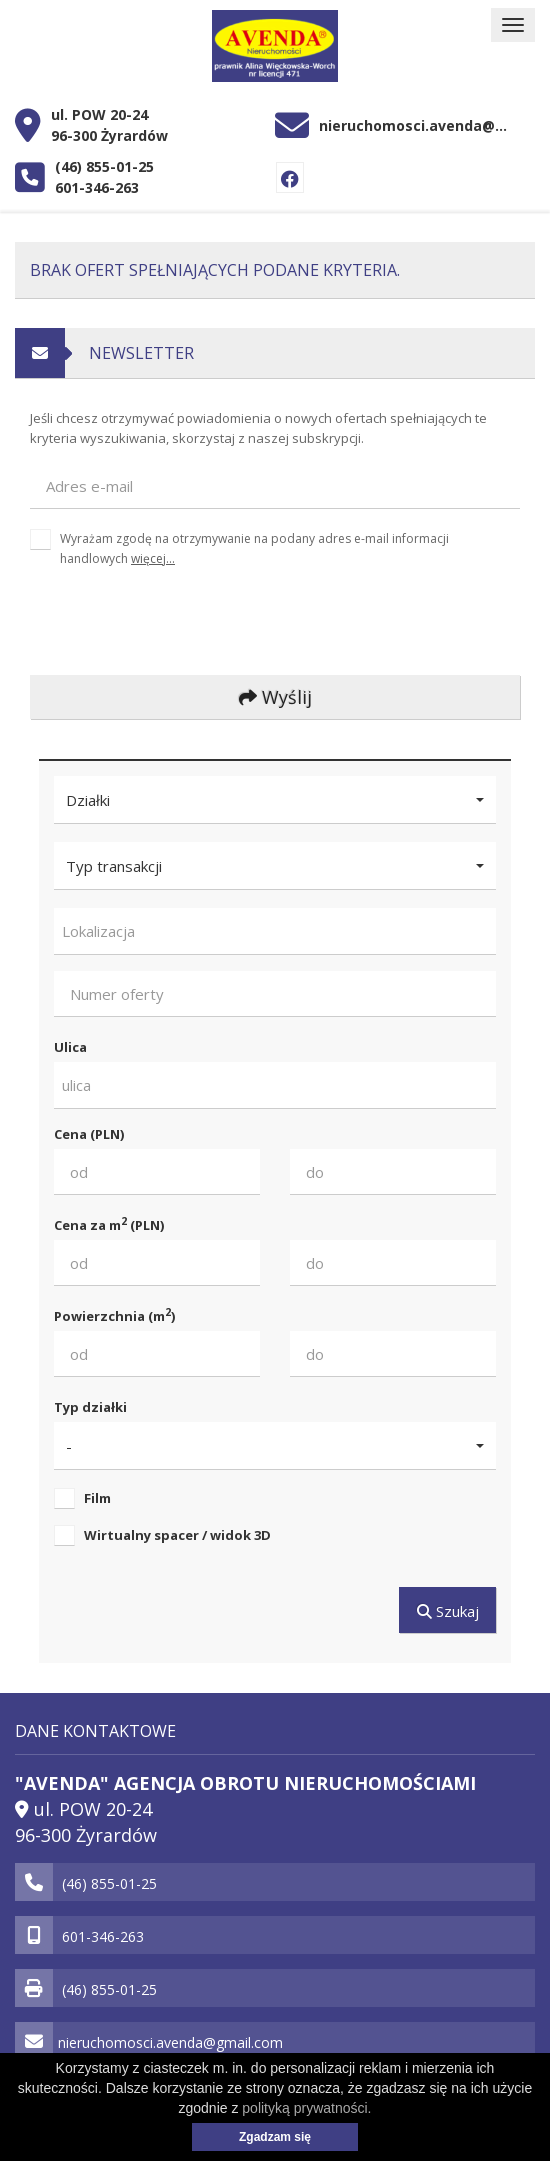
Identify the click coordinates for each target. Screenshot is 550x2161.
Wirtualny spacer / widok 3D (177, 1535)
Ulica (70, 1047)
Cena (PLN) (89, 1134)
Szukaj (448, 1611)
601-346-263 (97, 187)
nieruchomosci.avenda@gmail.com (416, 125)
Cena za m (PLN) (109, 1224)
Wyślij (275, 697)
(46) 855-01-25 (104, 166)
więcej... (153, 558)
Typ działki (90, 1407)
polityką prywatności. (306, 2108)
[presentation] (164, 620)
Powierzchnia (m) (114, 1315)
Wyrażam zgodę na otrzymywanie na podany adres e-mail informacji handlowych (254, 548)
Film (97, 1498)
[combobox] (275, 931)
